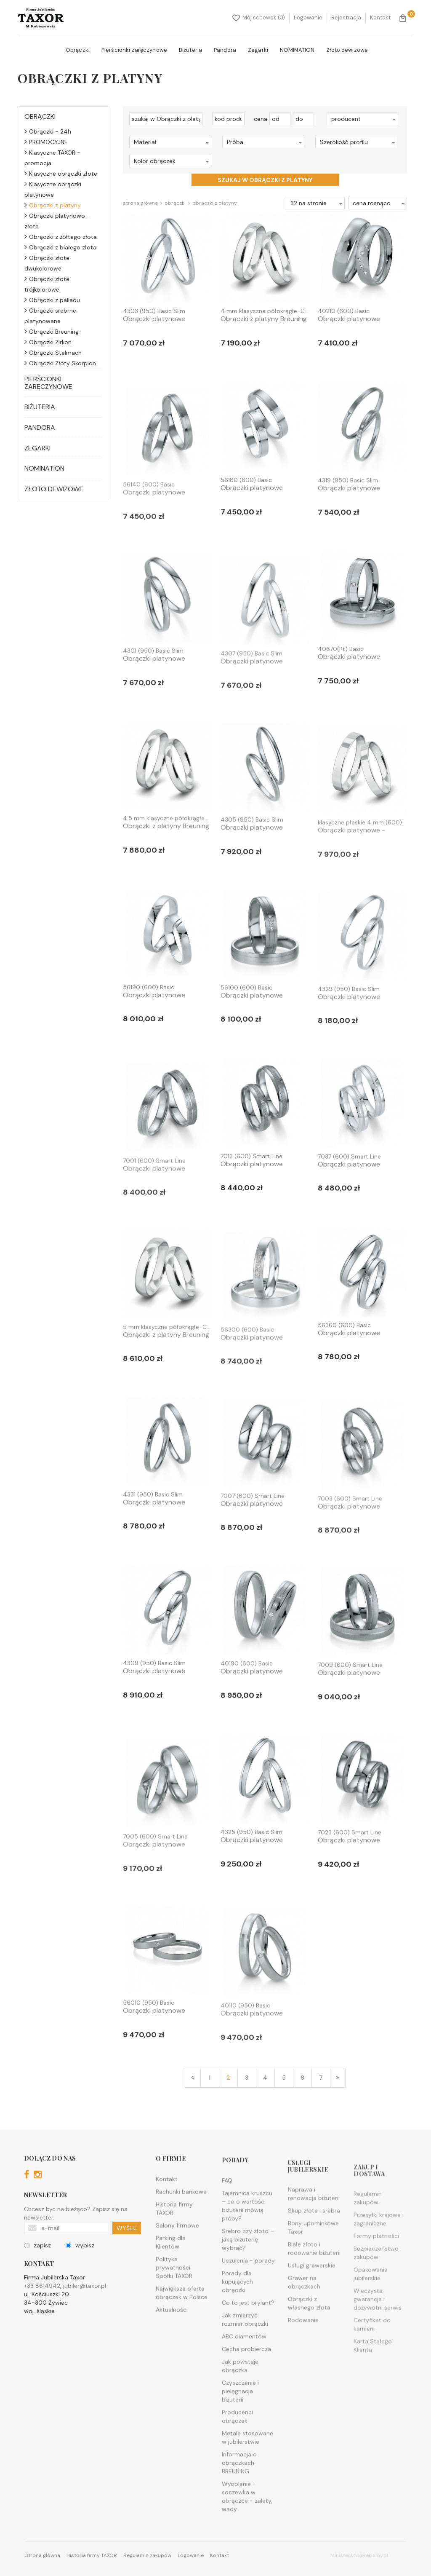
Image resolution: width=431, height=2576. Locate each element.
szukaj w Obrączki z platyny (265, 180)
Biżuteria (190, 50)
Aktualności (172, 2338)
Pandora (225, 50)
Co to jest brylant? (248, 2341)
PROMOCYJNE (46, 142)
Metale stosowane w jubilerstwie (247, 2476)
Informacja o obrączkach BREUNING (239, 2501)
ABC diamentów (244, 2374)
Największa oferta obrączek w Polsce (182, 2322)
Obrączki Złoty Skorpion (60, 363)
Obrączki (78, 50)
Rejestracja (346, 17)
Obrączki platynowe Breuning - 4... (154, 322)
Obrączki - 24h (47, 131)
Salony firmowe (177, 2254)
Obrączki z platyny (52, 205)
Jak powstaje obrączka (240, 2404)
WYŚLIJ (127, 2247)
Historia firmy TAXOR (174, 2237)
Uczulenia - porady (248, 2299)
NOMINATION (297, 50)
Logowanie (308, 17)
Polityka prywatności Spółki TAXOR (174, 2296)
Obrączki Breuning (51, 331)
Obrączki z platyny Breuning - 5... (166, 1376)
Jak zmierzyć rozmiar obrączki (245, 2358)
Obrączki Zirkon (48, 342)
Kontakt (380, 17)
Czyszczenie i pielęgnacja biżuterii (240, 2429)
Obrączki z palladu (52, 300)
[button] (362, 118)
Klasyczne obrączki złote (60, 173)
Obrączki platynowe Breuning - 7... (252, 1186)
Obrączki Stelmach (53, 352)
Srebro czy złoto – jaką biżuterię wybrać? (248, 2277)
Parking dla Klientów (171, 2271)
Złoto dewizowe (347, 50)
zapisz (37, 2264)
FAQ (227, 2219)
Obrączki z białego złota (60, 247)
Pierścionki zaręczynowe (134, 50)
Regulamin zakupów (147, 2555)
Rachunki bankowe (181, 2220)
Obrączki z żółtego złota (60, 237)
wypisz (80, 2264)
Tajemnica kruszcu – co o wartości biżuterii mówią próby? (247, 2244)
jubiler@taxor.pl (84, 2304)
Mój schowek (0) (258, 17)
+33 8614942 (42, 2304)
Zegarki (258, 50)
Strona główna (140, 203)
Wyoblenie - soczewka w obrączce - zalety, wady (247, 2534)
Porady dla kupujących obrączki (237, 2320)
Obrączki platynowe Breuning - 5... (252, 510)
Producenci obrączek (237, 2455)
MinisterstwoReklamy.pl (359, 2555)
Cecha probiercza (246, 2387)
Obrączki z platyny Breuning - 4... (264, 322)
